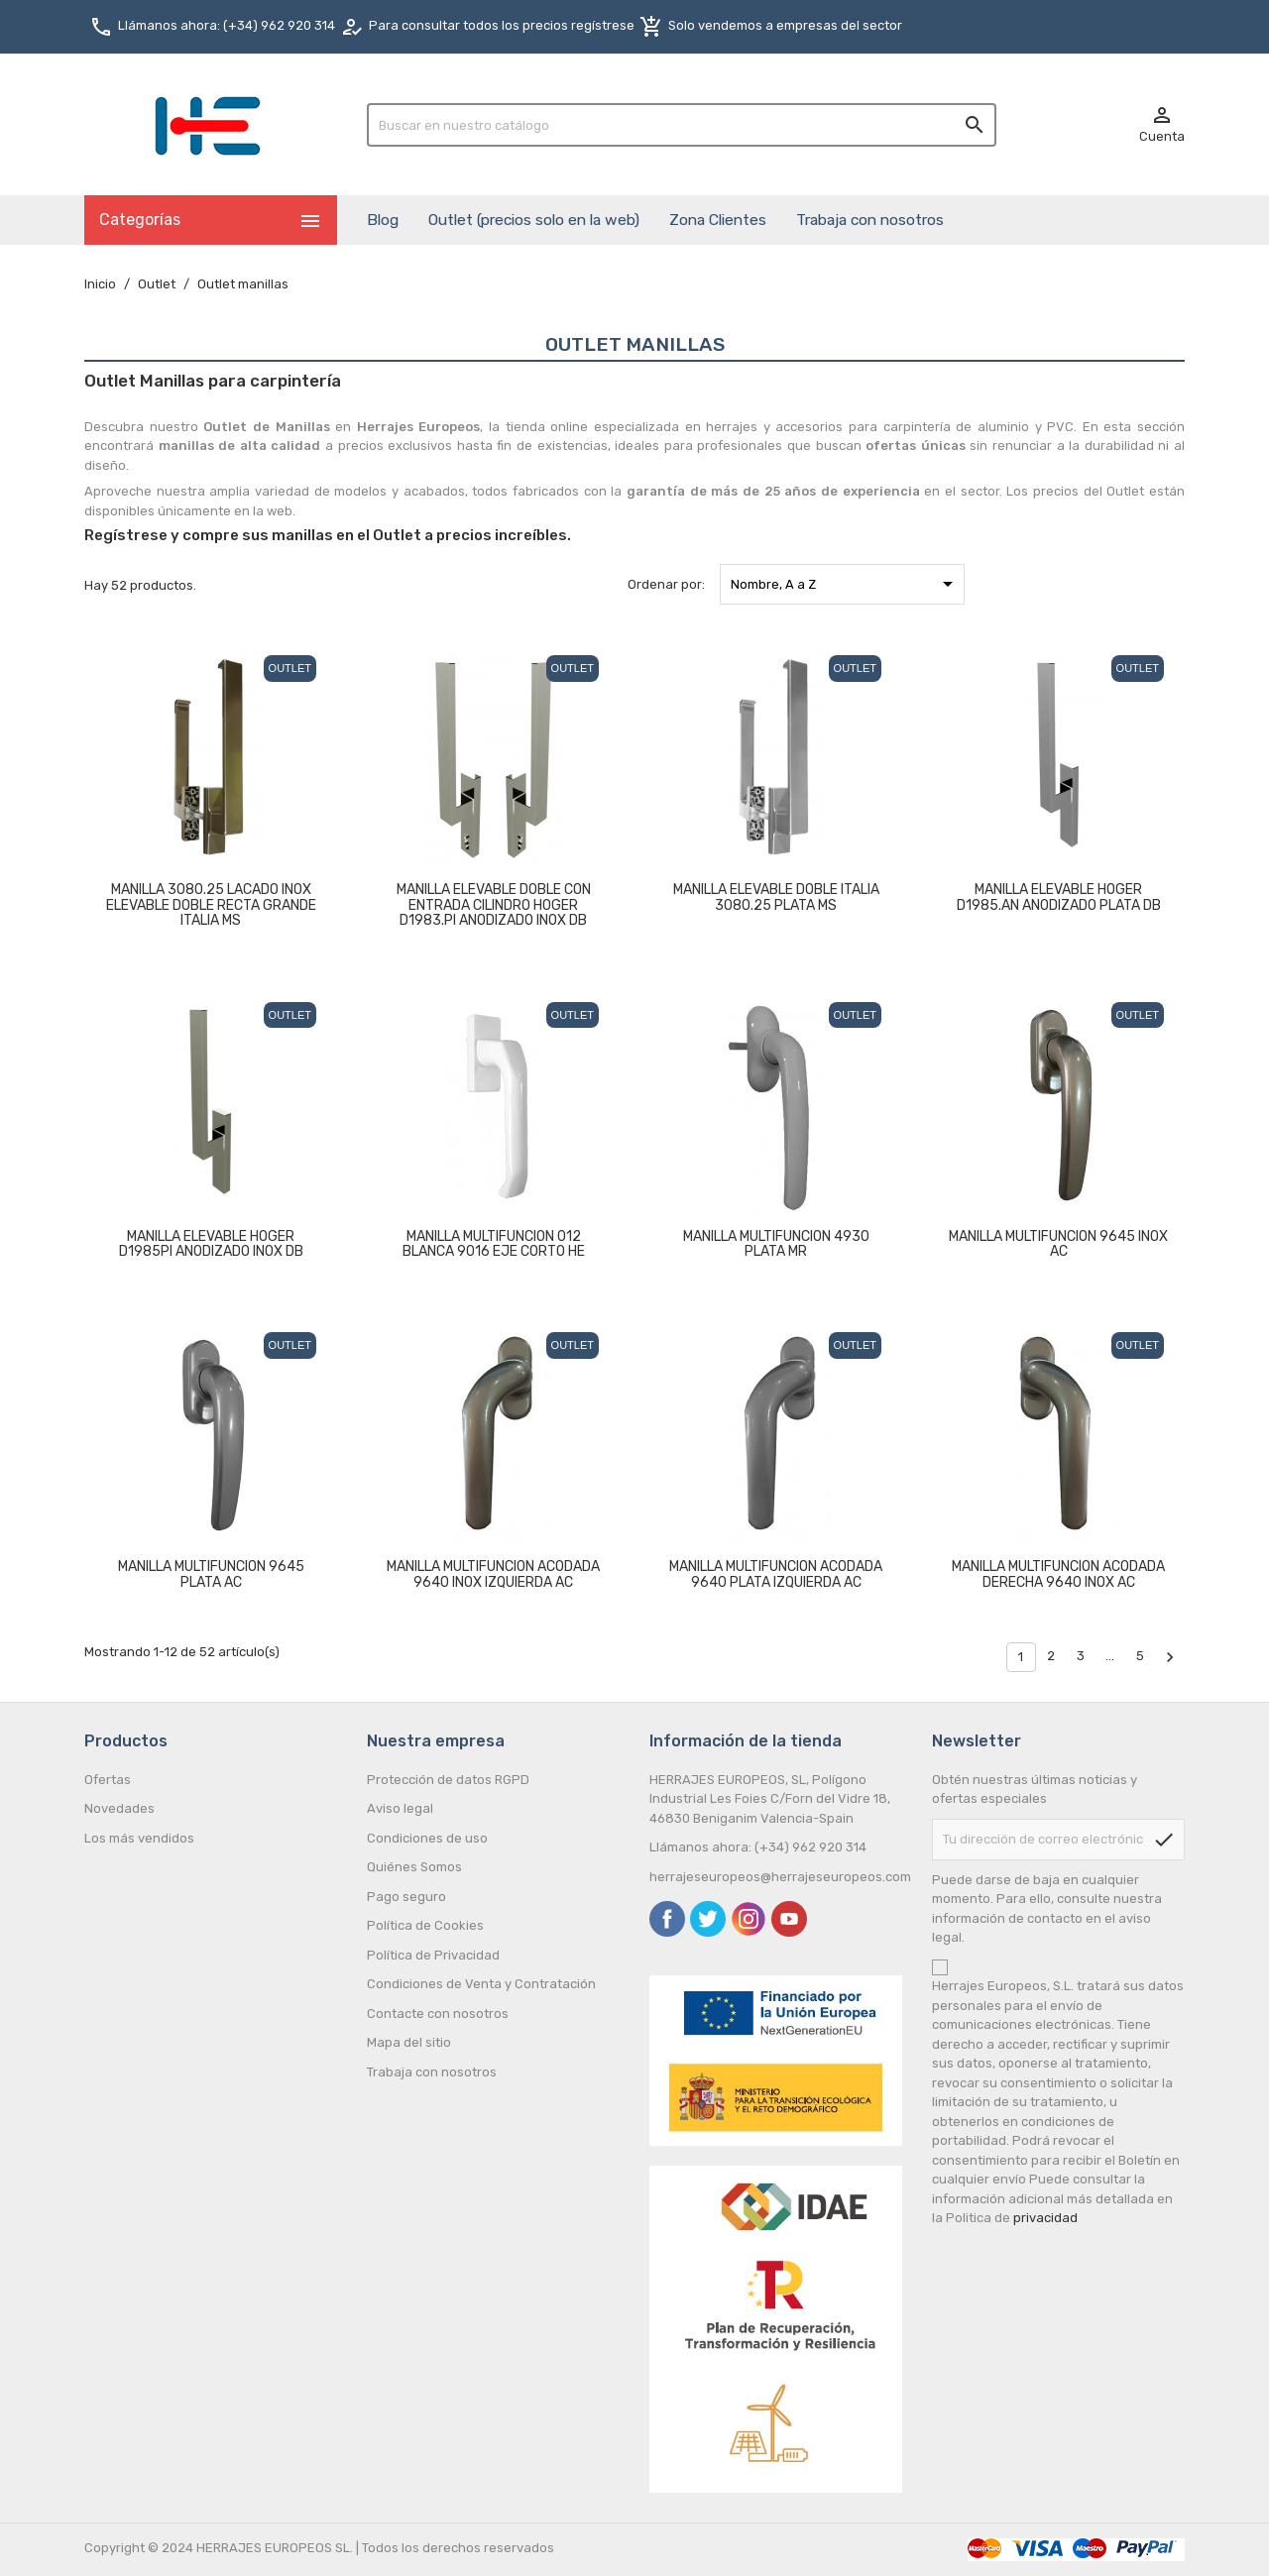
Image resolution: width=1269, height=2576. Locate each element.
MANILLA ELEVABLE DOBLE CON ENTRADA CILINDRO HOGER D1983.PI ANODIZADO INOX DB (494, 905)
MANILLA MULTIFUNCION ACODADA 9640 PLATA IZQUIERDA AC (775, 1574)
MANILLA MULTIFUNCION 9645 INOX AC (1058, 1244)
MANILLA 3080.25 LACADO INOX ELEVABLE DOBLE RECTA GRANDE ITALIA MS (211, 905)
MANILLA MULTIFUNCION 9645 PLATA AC (211, 1574)
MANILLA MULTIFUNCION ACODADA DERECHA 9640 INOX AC (1058, 1574)
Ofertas (107, 1779)
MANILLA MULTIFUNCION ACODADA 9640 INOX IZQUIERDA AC (493, 1574)
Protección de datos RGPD (448, 1779)
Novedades (119, 1808)
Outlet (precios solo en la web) (533, 219)
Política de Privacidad (433, 1955)
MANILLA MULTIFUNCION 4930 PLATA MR (776, 1244)
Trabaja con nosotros (870, 219)
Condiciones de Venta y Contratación (481, 1983)
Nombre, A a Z (845, 584)
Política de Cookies (425, 1925)
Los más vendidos (139, 1838)
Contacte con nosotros (438, 2013)
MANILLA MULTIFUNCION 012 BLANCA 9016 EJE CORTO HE (494, 1244)
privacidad (1045, 2217)
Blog (383, 219)
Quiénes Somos (414, 1866)
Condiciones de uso (427, 1838)
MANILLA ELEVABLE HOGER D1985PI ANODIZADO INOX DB (211, 1244)
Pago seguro (406, 1896)
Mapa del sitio (409, 2042)
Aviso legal (400, 1808)
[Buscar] (681, 125)
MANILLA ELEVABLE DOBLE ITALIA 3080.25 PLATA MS (776, 897)
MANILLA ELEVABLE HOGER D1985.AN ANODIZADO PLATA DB (1059, 897)
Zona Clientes (717, 219)
